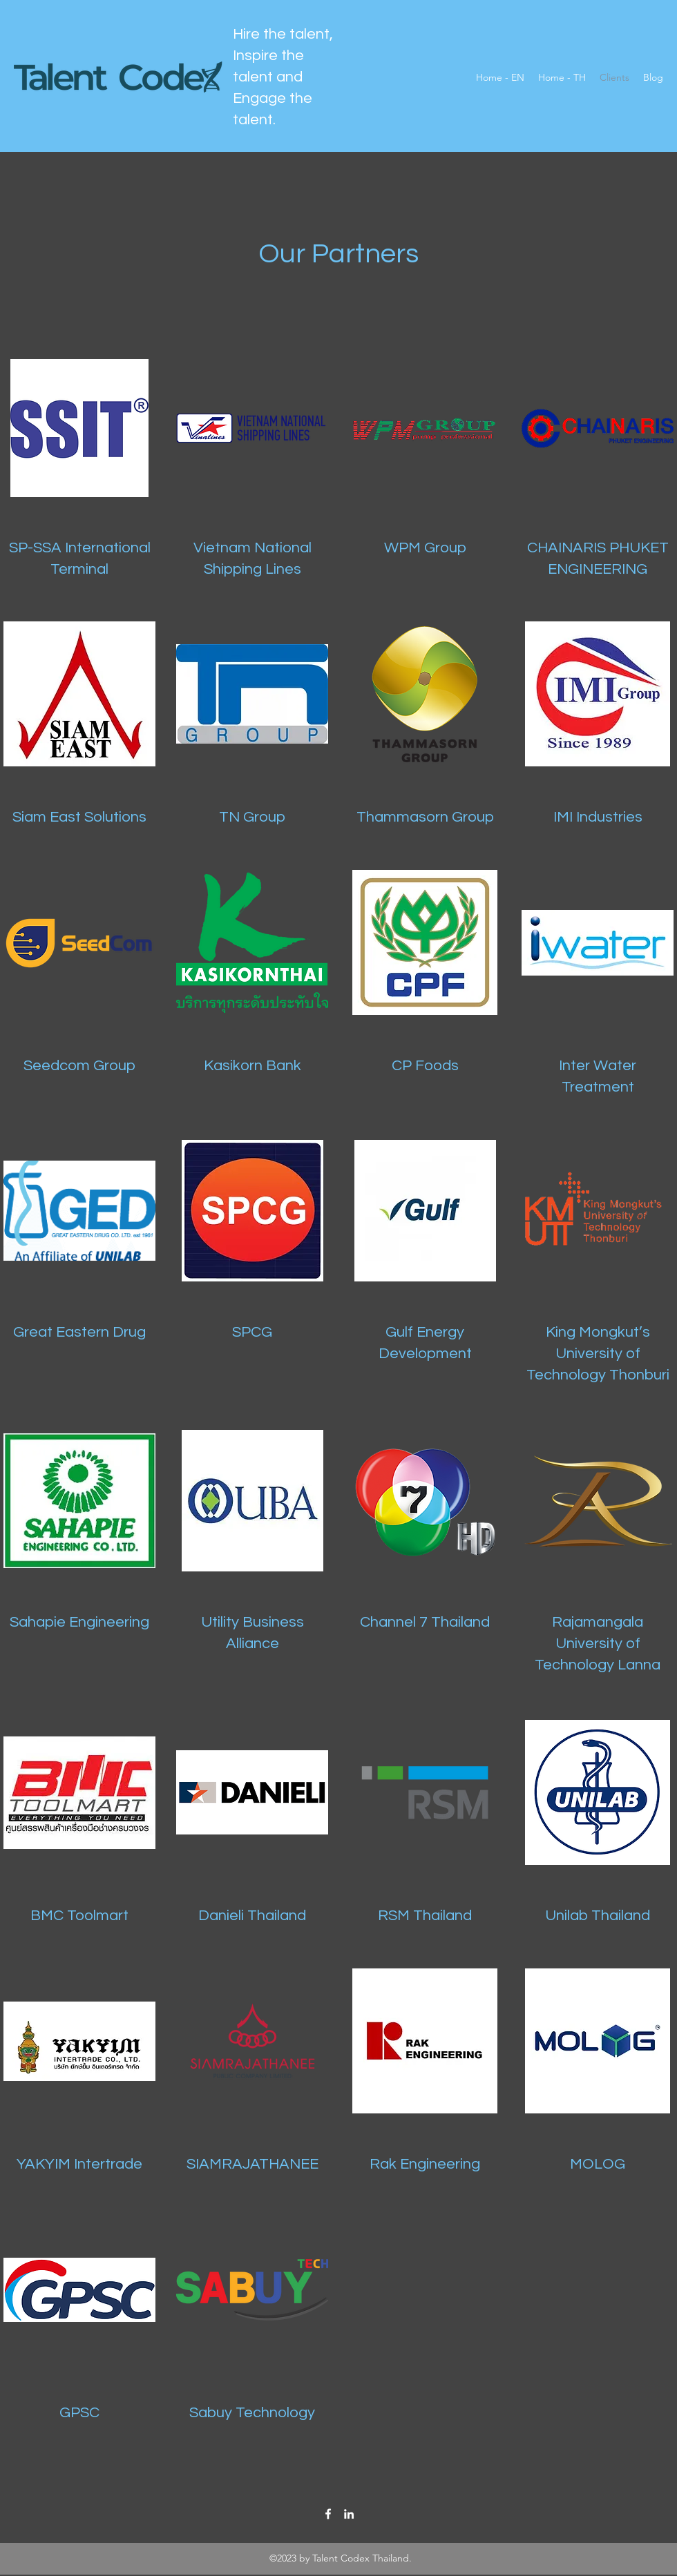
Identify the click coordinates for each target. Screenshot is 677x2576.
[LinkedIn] (349, 2514)
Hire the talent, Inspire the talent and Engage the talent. (283, 77)
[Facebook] (328, 2514)
